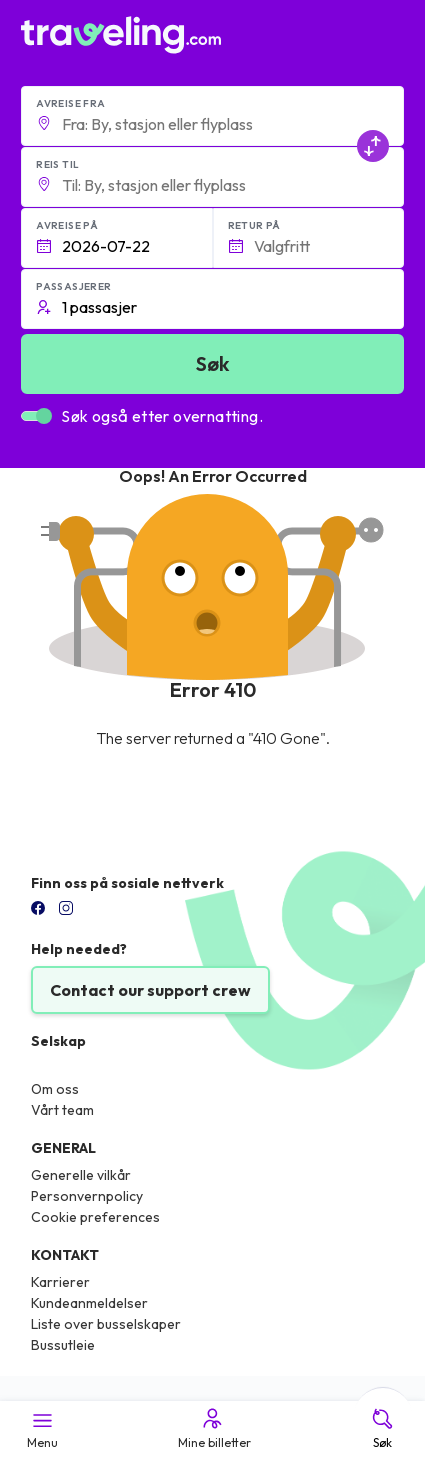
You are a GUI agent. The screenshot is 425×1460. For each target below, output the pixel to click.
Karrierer (60, 1282)
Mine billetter (213, 1428)
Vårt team (62, 1110)
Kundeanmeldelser (89, 1303)
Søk (382, 1428)
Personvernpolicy (87, 1196)
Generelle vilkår (81, 1175)
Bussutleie (63, 1345)
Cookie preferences (95, 1217)
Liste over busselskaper (106, 1324)
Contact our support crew (150, 990)
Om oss (55, 1089)
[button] (212, 116)
